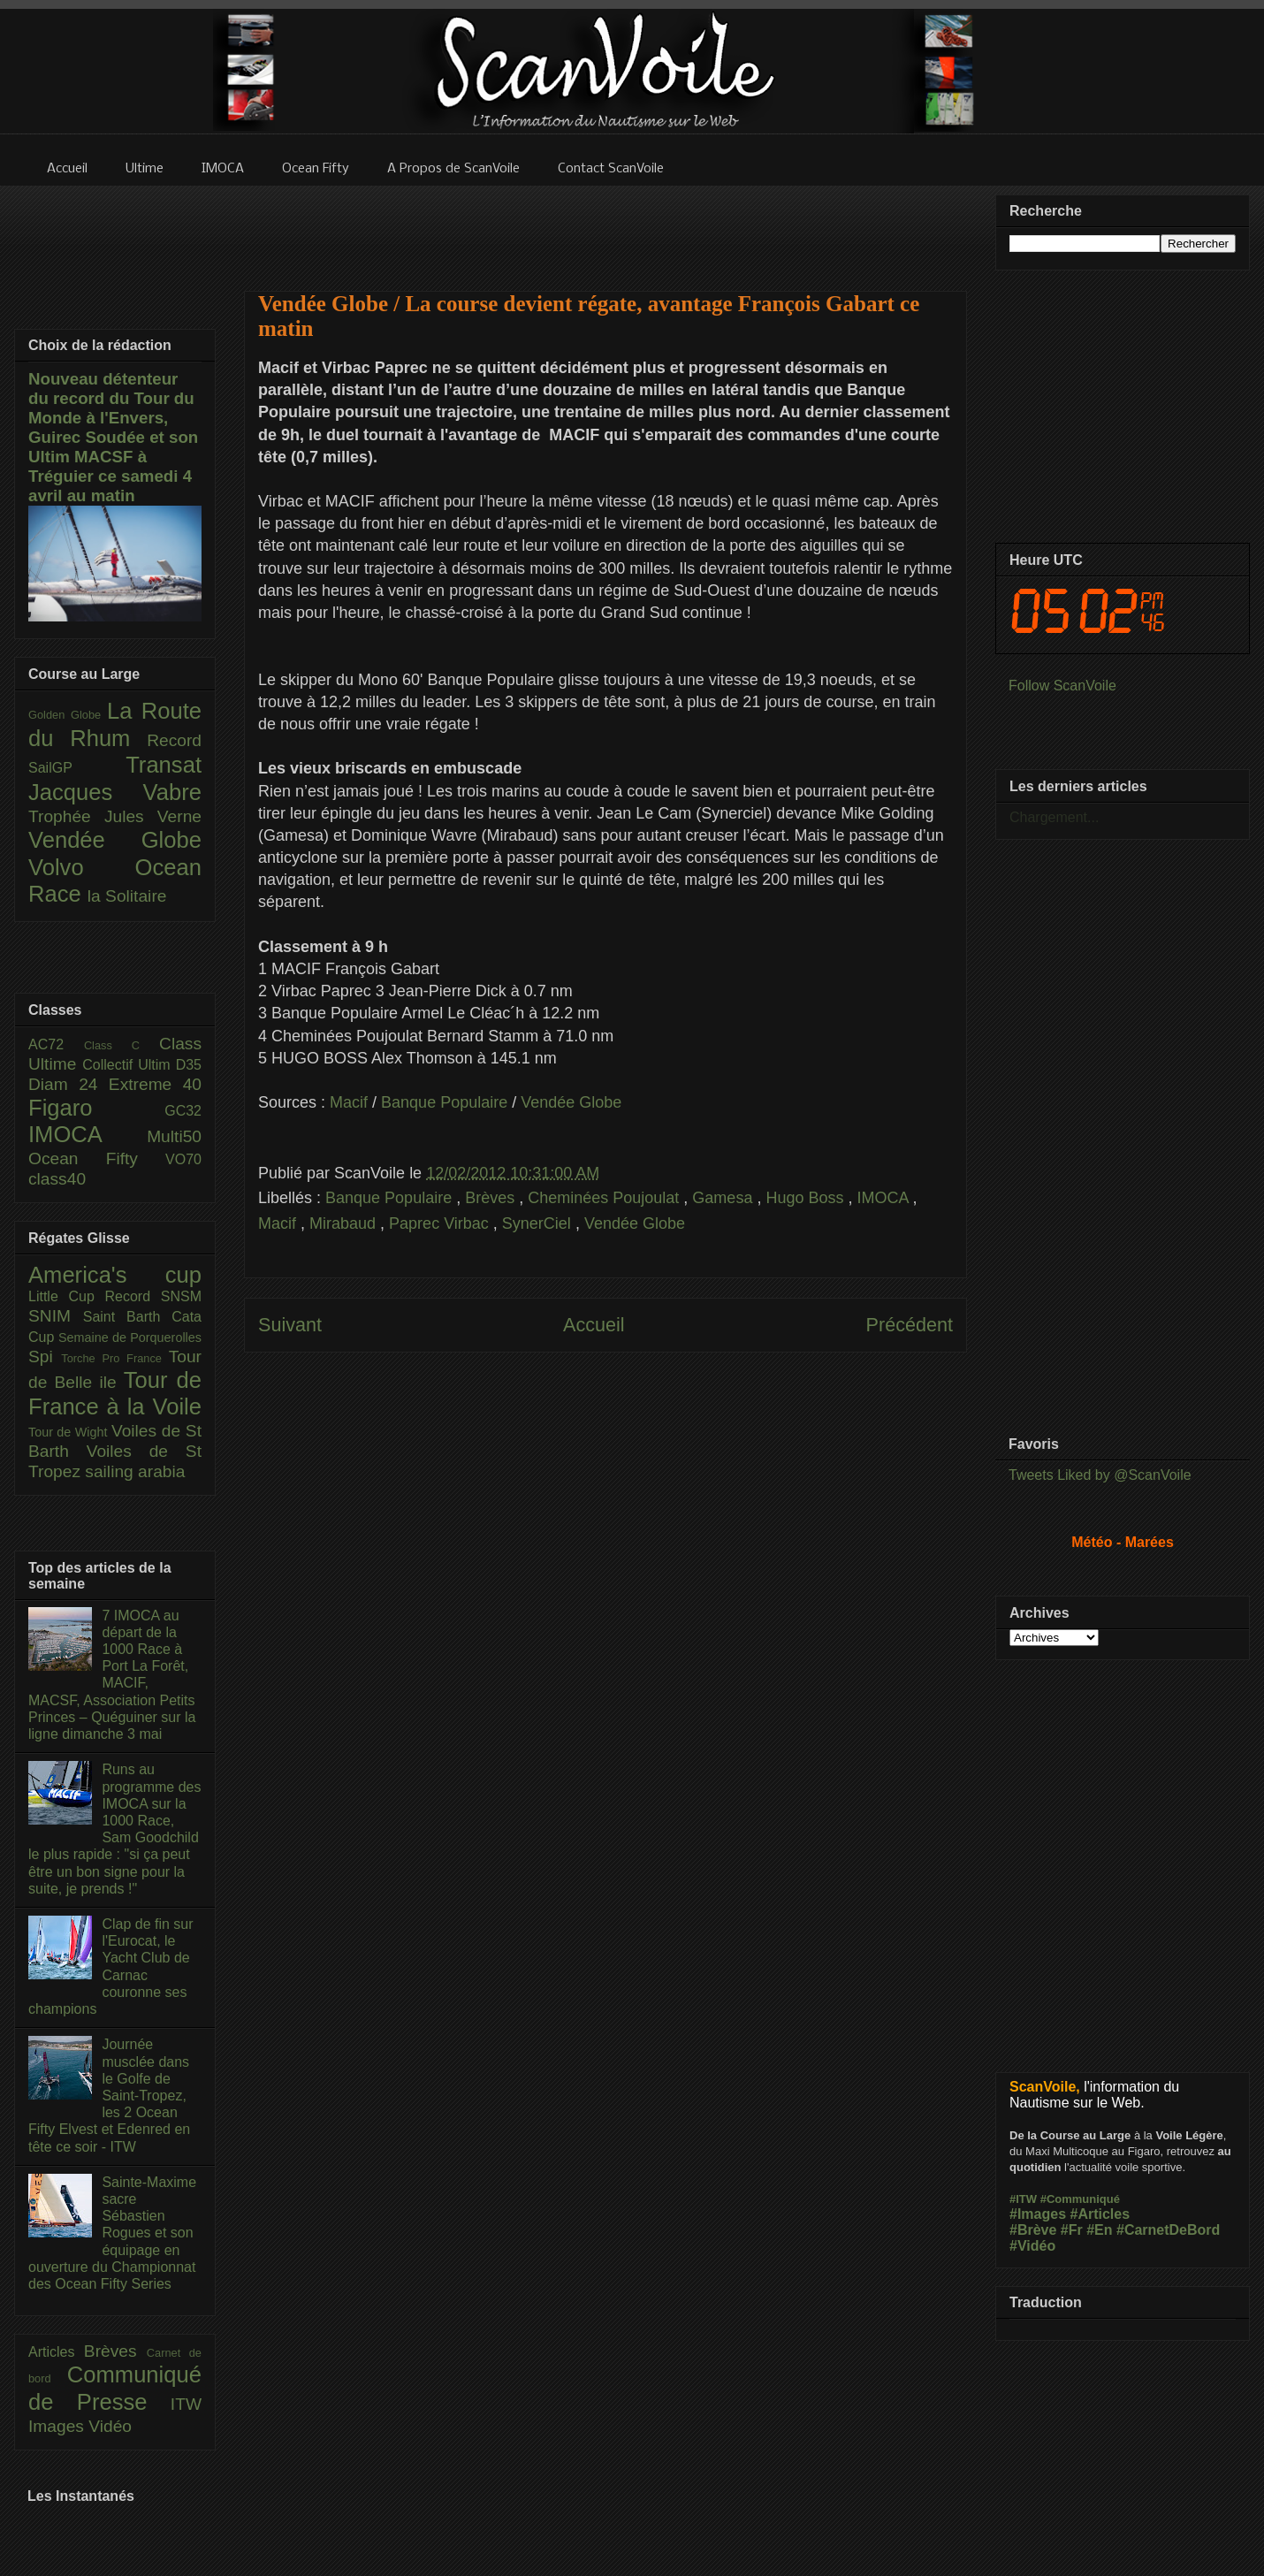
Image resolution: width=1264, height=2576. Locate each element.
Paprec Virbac (441, 1223)
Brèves (492, 1198)
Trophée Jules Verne (115, 816)
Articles (56, 2351)
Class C (121, 1045)
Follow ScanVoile (1062, 685)
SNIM (55, 1316)
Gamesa (724, 1198)
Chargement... (1054, 817)
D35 (189, 1064)
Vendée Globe (571, 1102)
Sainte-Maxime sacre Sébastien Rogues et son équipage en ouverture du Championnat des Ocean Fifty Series (112, 2233)
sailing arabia (135, 1471)
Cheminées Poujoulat (605, 1198)
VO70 (183, 1159)
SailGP (77, 767)
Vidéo (110, 2426)
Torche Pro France (114, 1358)
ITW (186, 2404)
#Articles (1100, 2214)
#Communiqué (1080, 2199)
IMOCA (884, 1198)
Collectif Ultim (128, 1064)
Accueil (594, 1325)
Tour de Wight (69, 1432)
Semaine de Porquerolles (130, 1337)
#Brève (1032, 2229)
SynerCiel (538, 1223)
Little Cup (66, 1296)
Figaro (96, 1107)
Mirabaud (344, 1223)
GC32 (183, 1110)
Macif (349, 1102)
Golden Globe (67, 714)
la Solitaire (127, 896)
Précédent (909, 1325)
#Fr (1072, 2229)
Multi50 (174, 1136)
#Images (1037, 2214)
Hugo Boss (806, 1198)
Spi (44, 1356)
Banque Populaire (444, 1102)
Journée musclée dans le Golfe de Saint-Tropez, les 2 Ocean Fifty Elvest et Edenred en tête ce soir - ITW (109, 2095)
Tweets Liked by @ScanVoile (1100, 1474)
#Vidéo (1032, 2245)
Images (58, 2426)
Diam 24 (68, 1084)
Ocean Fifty (96, 1158)
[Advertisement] (605, 227)
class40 (57, 1179)
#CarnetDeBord (1168, 2229)
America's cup (115, 1274)
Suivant (290, 1325)
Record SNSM (153, 1296)
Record (174, 740)
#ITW (1023, 2199)
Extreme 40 (155, 1084)
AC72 (56, 1044)
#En (1099, 2229)
